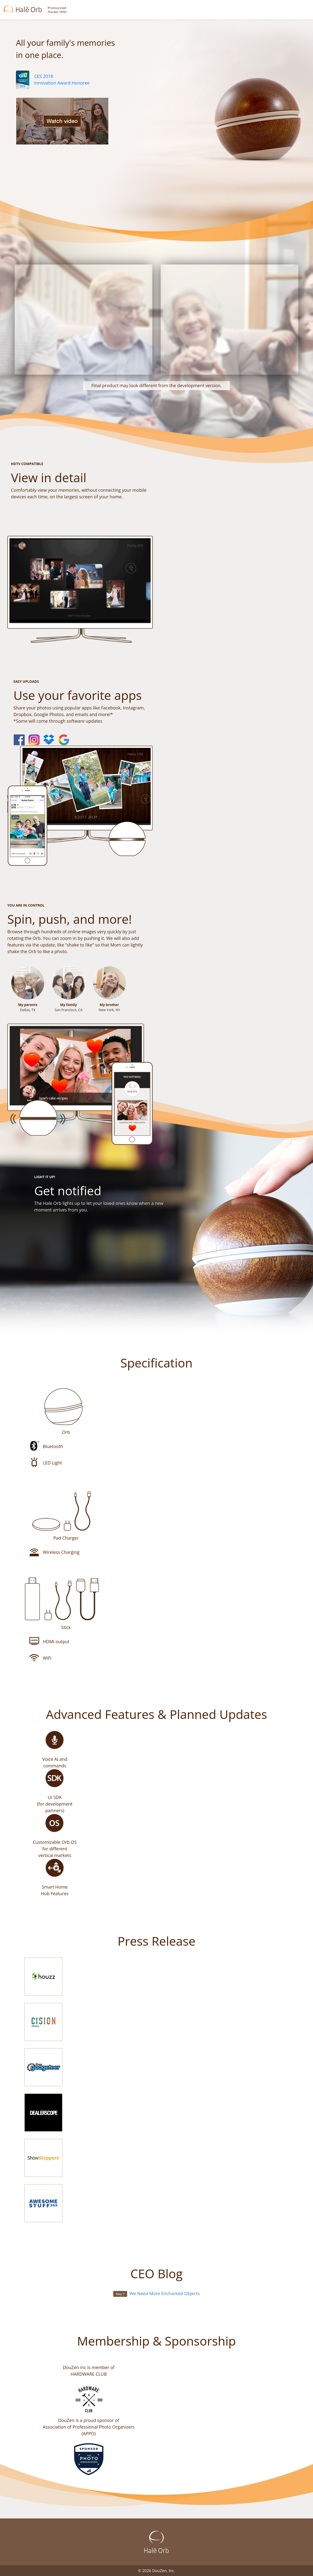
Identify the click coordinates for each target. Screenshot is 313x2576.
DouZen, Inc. (163, 2570)
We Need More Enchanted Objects (164, 2293)
